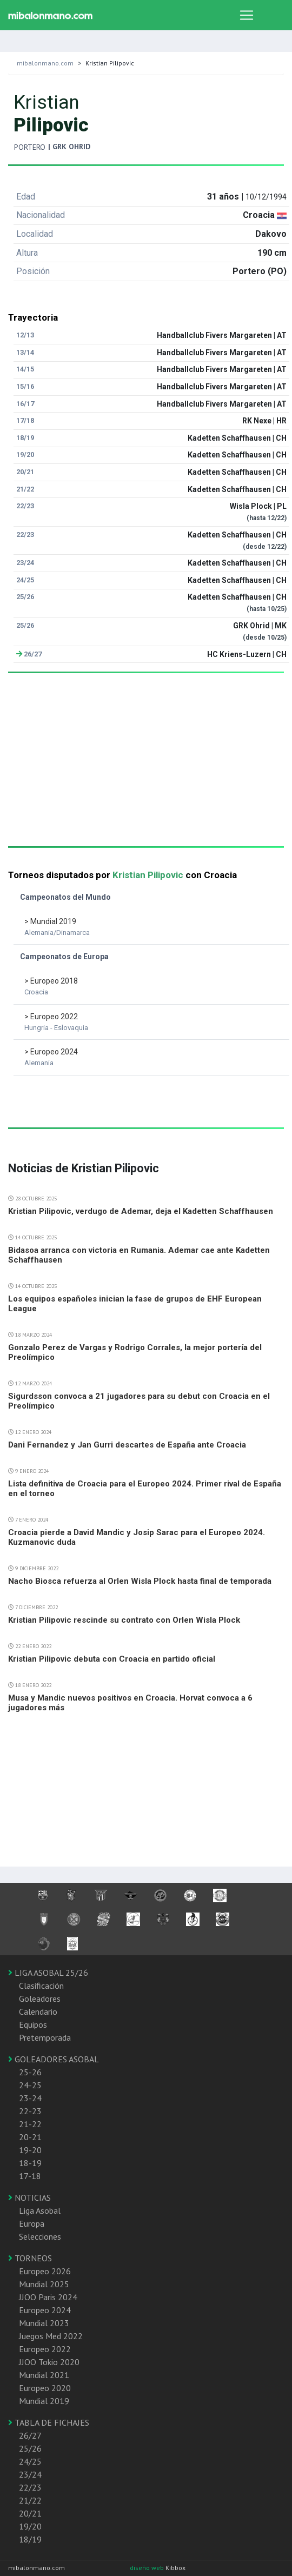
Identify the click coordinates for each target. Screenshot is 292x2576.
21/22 (30, 2500)
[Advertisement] (142, 770)
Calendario (38, 2011)
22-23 (30, 2111)
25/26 (30, 2448)
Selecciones (40, 2236)
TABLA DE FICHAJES (48, 2422)
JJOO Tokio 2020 (49, 2361)
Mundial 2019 (44, 2400)
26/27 (30, 2435)
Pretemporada (45, 2037)
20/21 (30, 2513)
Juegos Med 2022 (51, 2336)
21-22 (30, 2124)
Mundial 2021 (44, 2374)
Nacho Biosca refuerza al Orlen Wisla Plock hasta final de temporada (139, 1581)
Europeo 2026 (45, 2271)
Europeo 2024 (45, 2310)
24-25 (30, 2085)
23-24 (30, 2098)
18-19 (30, 2162)
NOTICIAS (29, 2197)
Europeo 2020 (45, 2387)
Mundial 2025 (44, 2284)
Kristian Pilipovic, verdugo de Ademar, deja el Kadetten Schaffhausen (140, 1211)
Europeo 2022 (45, 2348)
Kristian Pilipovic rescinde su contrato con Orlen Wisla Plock (124, 1620)
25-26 (30, 2072)
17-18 (30, 2175)
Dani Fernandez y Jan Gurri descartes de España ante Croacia (127, 1445)
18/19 (30, 2539)
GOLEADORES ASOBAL (53, 2059)
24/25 (30, 2461)
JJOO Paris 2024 (48, 2297)
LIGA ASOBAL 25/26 (48, 1972)
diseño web (147, 2568)
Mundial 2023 (44, 2323)
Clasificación (41, 1985)
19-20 (30, 2150)
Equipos (33, 2024)
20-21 (30, 2137)
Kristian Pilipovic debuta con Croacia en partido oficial (111, 1659)
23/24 (30, 2474)
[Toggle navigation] (246, 15)
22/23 (30, 2487)
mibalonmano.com (45, 63)
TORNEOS (30, 2258)
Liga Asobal (40, 2210)
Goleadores (40, 1998)
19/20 (30, 2526)
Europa (31, 2223)
